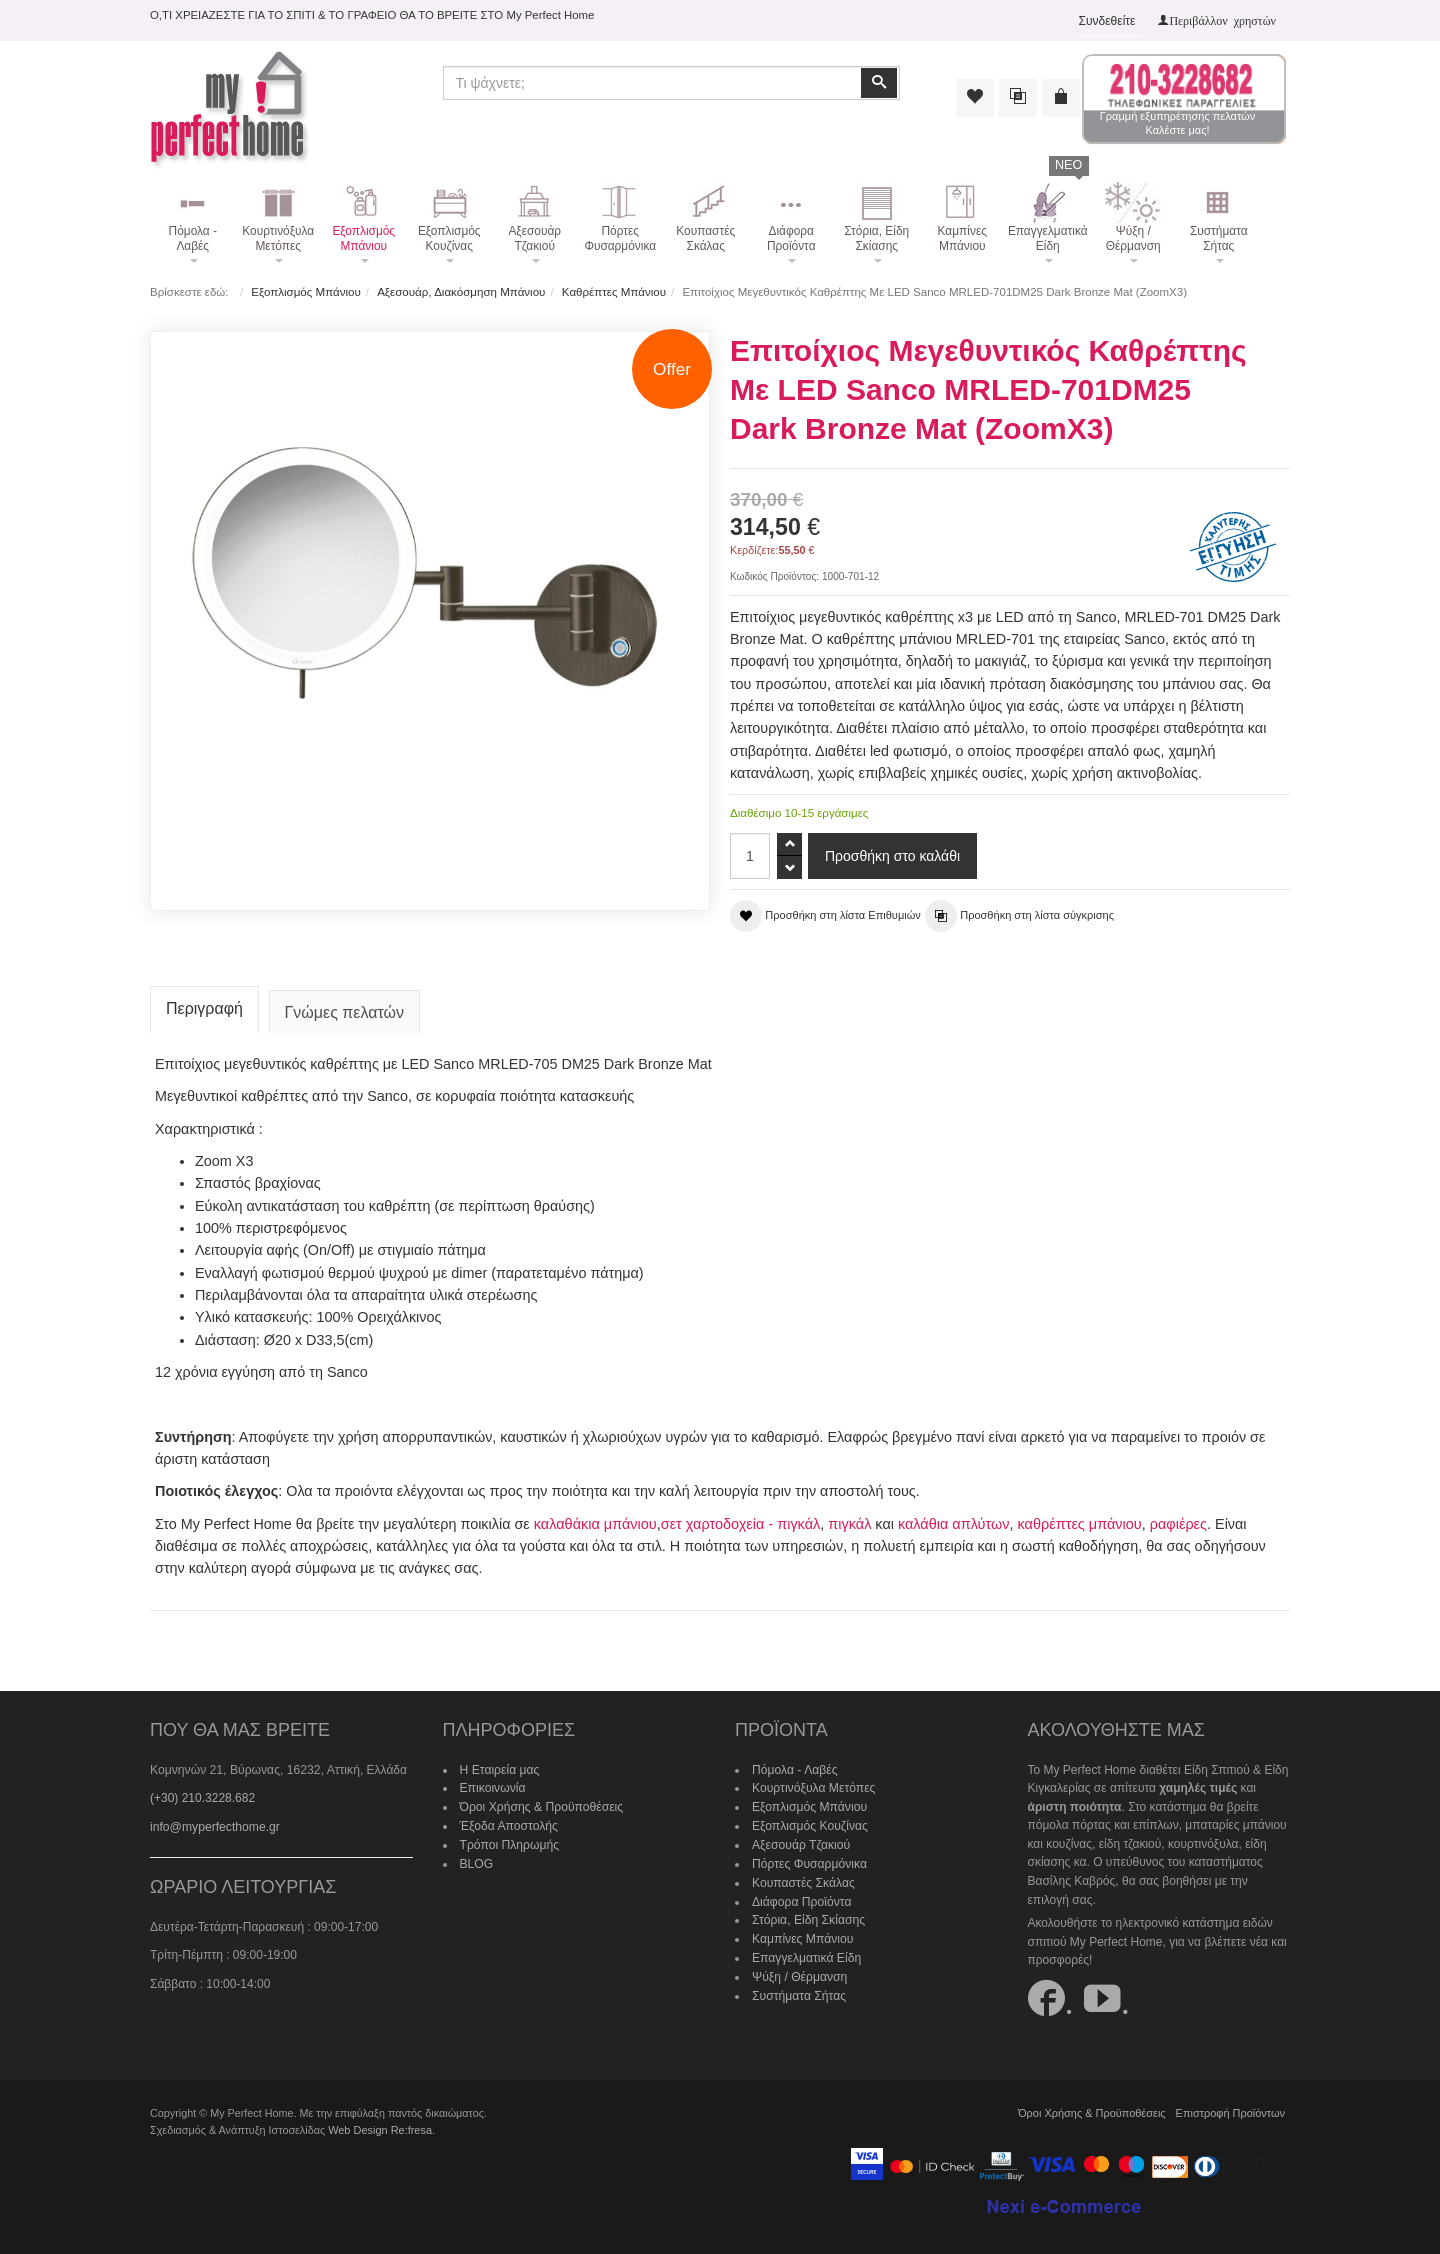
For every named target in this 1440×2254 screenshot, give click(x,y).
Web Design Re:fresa (379, 2127)
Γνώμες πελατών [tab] (345, 1010)
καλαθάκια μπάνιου (595, 1521)
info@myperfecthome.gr (214, 1824)
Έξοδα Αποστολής (508, 1823)
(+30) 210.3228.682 (202, 1796)
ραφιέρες (1175, 1521)
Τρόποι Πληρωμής (509, 1841)
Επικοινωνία (492, 1786)
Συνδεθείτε (1107, 21)
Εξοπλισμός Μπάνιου (305, 292)
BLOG (476, 1860)
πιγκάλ (848, 1521)
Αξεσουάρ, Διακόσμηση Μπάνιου (461, 292)
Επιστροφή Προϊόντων (1231, 2110)
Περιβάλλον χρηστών (1222, 20)
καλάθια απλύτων (951, 1521)
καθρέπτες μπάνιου (1077, 1521)
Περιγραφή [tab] (204, 1006)
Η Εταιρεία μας (499, 1767)
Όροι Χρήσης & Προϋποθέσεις (541, 1804)
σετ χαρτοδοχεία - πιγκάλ (739, 1521)
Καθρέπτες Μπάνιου (613, 292)
